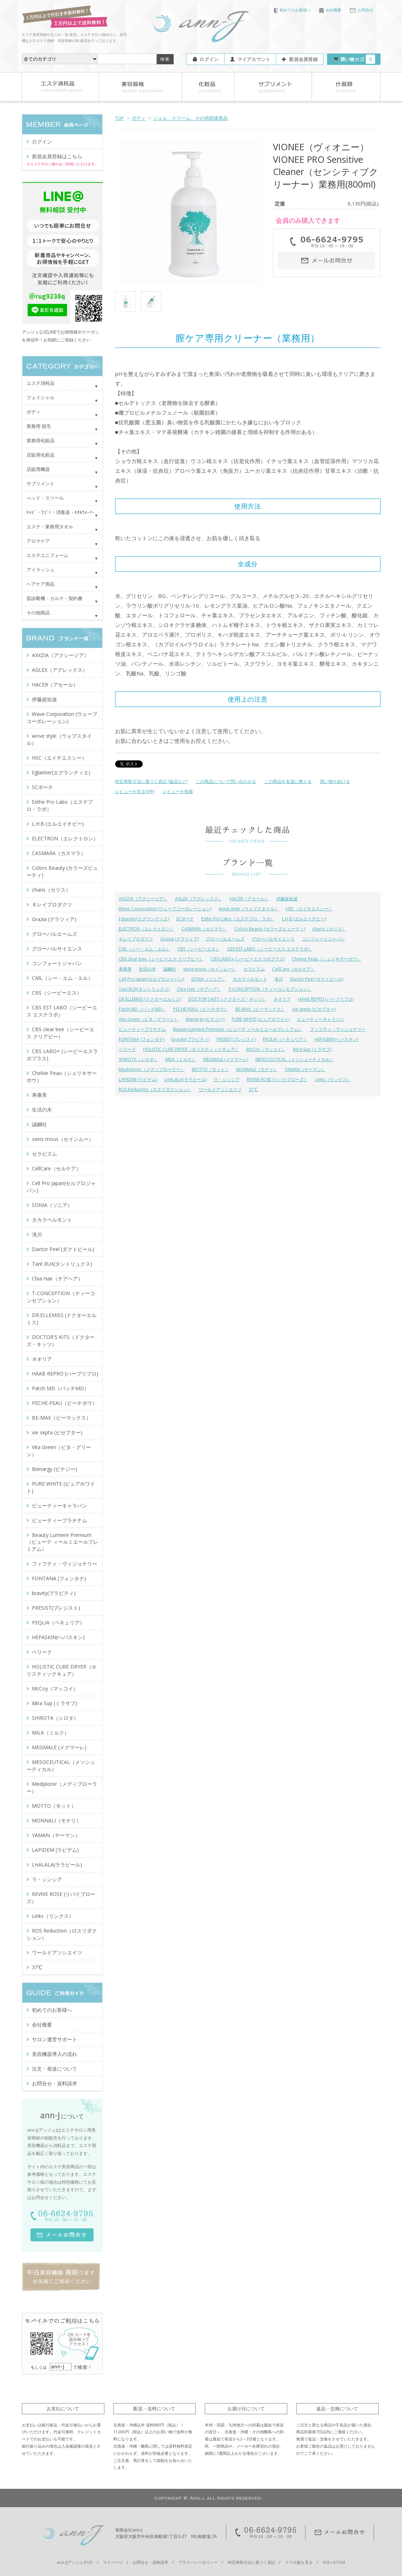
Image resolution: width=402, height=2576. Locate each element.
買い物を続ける (335, 781)
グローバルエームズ (225, 939)
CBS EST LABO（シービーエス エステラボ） (269, 949)
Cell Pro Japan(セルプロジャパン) (151, 979)
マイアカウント (254, 59)
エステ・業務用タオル (50, 526)
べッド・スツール (45, 498)
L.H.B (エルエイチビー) (304, 919)
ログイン (208, 59)
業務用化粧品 (41, 440)
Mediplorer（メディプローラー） (152, 1069)
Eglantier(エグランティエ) (144, 919)
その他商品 (38, 612)
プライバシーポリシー (198, 2562)
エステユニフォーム (47, 555)
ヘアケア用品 (41, 584)
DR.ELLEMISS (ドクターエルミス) (150, 999)
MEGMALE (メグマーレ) (225, 1059)
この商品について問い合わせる (226, 781)
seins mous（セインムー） (209, 969)
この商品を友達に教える (288, 781)
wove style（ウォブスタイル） (249, 909)
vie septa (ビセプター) (314, 1009)
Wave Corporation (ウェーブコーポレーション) (165, 909)
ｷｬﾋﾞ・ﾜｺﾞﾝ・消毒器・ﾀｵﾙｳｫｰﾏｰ (61, 512)
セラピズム (254, 969)
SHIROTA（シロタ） (138, 1059)
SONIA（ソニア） (208, 979)
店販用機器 (38, 469)
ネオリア (282, 999)
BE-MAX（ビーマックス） (260, 1009)
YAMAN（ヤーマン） (305, 1069)
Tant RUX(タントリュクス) (144, 989)
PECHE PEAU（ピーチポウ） (200, 1009)
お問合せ (361, 10)
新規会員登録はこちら (57, 156)
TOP (119, 118)
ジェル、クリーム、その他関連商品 (190, 118)
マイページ (113, 2562)
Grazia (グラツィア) (179, 939)
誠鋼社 (169, 969)
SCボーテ (185, 919)
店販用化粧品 (41, 455)
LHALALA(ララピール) (185, 1079)
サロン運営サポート (54, 2039)
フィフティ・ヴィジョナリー (338, 1029)
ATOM (339, 2562)
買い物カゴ (357, 59)
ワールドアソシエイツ (220, 1089)
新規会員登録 (303, 59)
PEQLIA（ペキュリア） (285, 1039)
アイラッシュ (41, 569)
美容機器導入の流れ (54, 2054)
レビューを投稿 (178, 791)
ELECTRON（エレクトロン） (146, 929)
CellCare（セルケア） (293, 969)
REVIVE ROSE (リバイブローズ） (277, 1079)
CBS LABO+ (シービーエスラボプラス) (248, 959)
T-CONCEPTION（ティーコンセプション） (270, 989)
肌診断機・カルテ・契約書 (54, 598)
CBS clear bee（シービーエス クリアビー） (161, 959)
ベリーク (127, 1049)
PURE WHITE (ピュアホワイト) (261, 1019)
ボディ (139, 118)
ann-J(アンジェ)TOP (75, 2562)
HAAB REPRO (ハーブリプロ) (326, 999)
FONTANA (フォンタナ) (141, 1039)
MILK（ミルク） (180, 1059)
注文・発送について (54, 2068)
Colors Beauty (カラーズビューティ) (269, 929)
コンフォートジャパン (323, 939)
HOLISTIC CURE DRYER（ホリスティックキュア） (191, 1049)
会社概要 (330, 10)
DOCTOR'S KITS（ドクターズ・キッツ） (227, 999)
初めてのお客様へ (292, 10)
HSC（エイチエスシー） (309, 909)
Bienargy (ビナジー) (205, 1019)
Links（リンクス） (333, 1079)
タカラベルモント (250, 979)
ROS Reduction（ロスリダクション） (155, 1089)
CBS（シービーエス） (199, 949)
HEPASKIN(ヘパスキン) (336, 1039)
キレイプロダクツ (136, 939)
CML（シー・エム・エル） (144, 949)
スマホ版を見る (299, 2562)
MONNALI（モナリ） (257, 1069)
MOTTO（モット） (210, 1069)
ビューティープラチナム (142, 1029)
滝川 (278, 979)
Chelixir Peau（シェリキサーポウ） (326, 959)
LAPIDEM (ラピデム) (138, 1079)
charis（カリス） (329, 929)
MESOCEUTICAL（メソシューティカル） (294, 1059)
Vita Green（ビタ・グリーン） (149, 1019)
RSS (326, 2562)
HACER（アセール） (249, 899)
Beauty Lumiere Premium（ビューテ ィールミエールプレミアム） (238, 1029)
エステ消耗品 (41, 383)
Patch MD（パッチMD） (142, 1009)
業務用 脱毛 (39, 426)
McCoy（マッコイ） (266, 1049)
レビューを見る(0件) (135, 791)
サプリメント (41, 483)
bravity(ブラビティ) (190, 1039)
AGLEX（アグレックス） (198, 899)
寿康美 (125, 969)
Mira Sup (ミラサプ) (312, 1049)
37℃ (253, 1089)
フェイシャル (41, 397)
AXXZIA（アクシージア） (143, 899)
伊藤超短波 (287, 899)
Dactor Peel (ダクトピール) (316, 979)
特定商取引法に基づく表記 (251, 2562)
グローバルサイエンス (273, 939)
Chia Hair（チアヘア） (199, 989)
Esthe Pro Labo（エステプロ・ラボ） (238, 919)
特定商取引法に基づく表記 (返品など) (151, 781)
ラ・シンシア (227, 1079)
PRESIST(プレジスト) (236, 1039)
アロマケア (38, 541)
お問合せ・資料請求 (54, 2083)
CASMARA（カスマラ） (204, 929)
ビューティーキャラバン (320, 1019)
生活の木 (147, 969)
